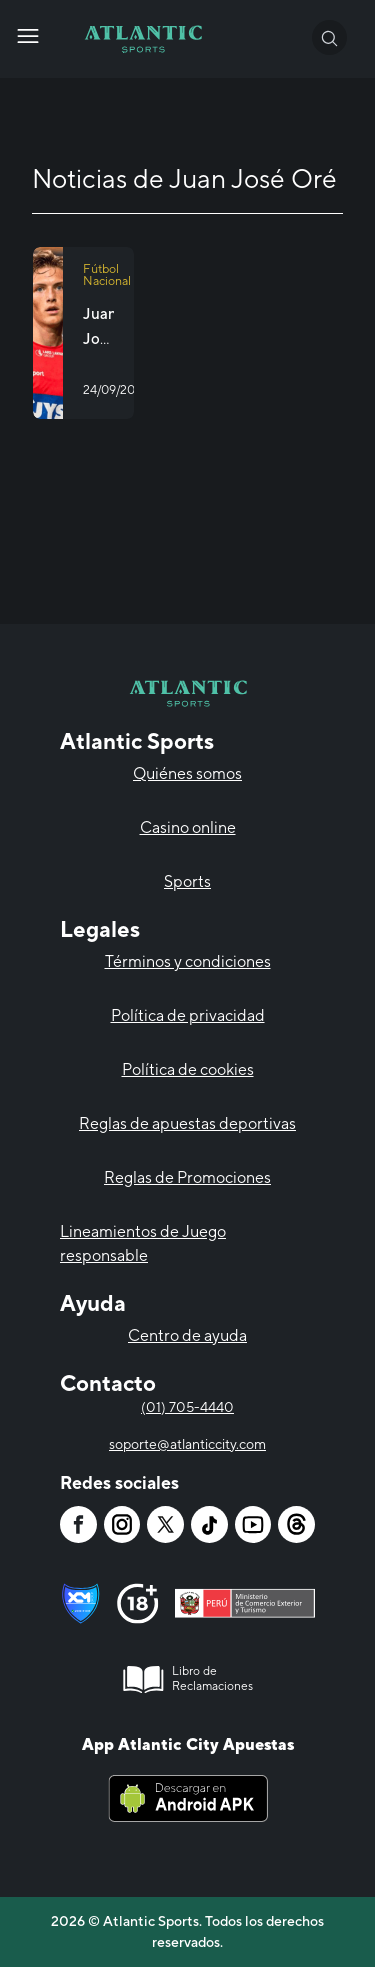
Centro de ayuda (187, 1335)
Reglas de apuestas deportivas (187, 1123)
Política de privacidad (188, 1015)
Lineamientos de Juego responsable (143, 1243)
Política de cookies (188, 1069)
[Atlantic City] (28, 36)
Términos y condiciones (188, 961)
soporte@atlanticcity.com (187, 1444)
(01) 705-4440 (187, 1407)
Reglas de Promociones (187, 1177)
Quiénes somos (187, 773)
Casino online (188, 827)
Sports (187, 881)
